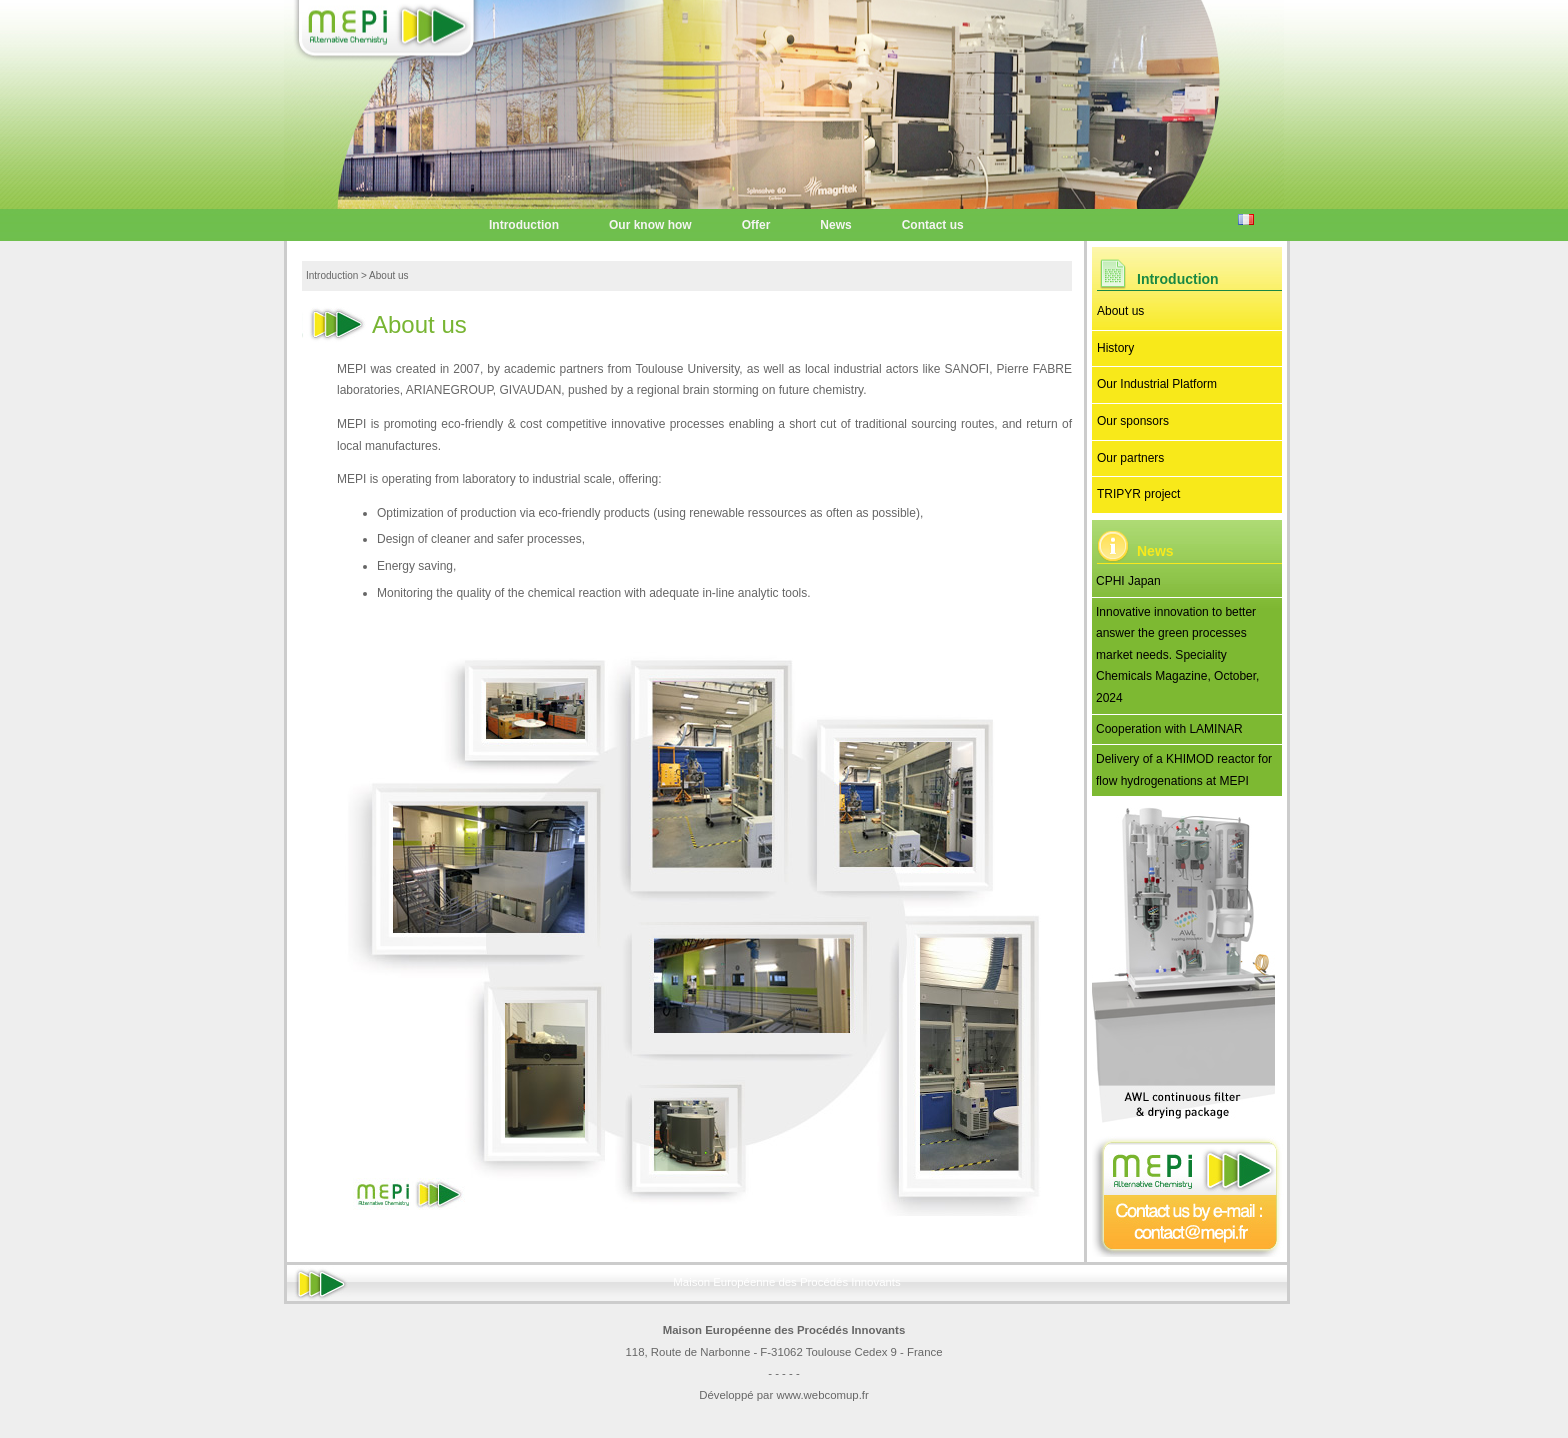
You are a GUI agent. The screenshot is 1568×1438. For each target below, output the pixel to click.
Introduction (524, 225)
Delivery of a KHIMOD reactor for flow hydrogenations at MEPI (1184, 770)
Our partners (1130, 458)
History (1115, 348)
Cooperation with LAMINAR (1169, 729)
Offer (756, 225)
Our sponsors (1133, 421)
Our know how (650, 225)
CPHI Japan (1128, 581)
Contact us (933, 225)
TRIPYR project (1138, 494)
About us (1120, 311)
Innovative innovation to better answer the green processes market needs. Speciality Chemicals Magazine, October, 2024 (1177, 655)
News (835, 225)
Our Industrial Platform (1157, 384)
